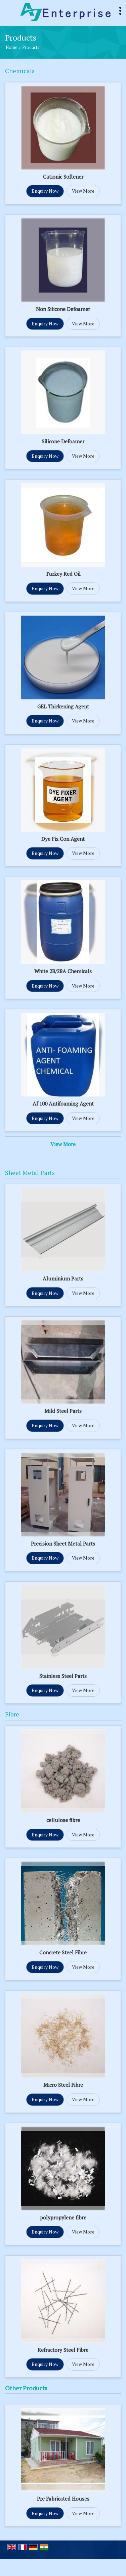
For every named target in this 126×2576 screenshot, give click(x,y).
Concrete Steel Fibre (63, 1952)
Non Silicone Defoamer (63, 309)
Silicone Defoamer (63, 441)
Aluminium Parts (63, 1278)
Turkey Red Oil (63, 573)
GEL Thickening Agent (63, 706)
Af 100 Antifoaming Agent (63, 1103)
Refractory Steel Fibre (63, 2349)
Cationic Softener (63, 176)
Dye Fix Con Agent (63, 838)
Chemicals (20, 71)
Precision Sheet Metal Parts (63, 1543)
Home (11, 47)
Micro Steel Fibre (63, 2084)
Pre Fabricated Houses (63, 2498)
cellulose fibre (63, 1820)
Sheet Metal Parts (30, 1173)
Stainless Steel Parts (63, 1676)
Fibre (12, 1714)
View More (83, 191)
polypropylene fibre (63, 2217)
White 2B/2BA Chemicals (63, 971)
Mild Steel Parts (63, 1410)
